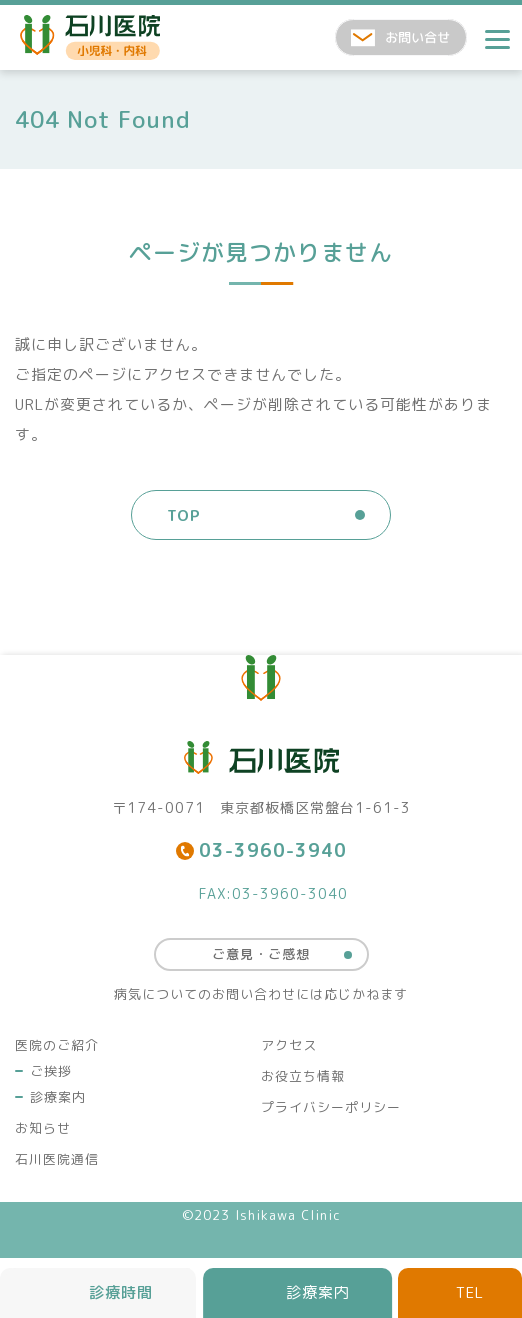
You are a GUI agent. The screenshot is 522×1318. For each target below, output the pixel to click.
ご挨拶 (51, 1071)
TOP (184, 515)
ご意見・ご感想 (261, 954)
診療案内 (58, 1097)
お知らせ (43, 1128)
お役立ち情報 (303, 1076)
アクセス (289, 1045)
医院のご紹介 (57, 1045)
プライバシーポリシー (331, 1107)
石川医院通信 (57, 1159)
